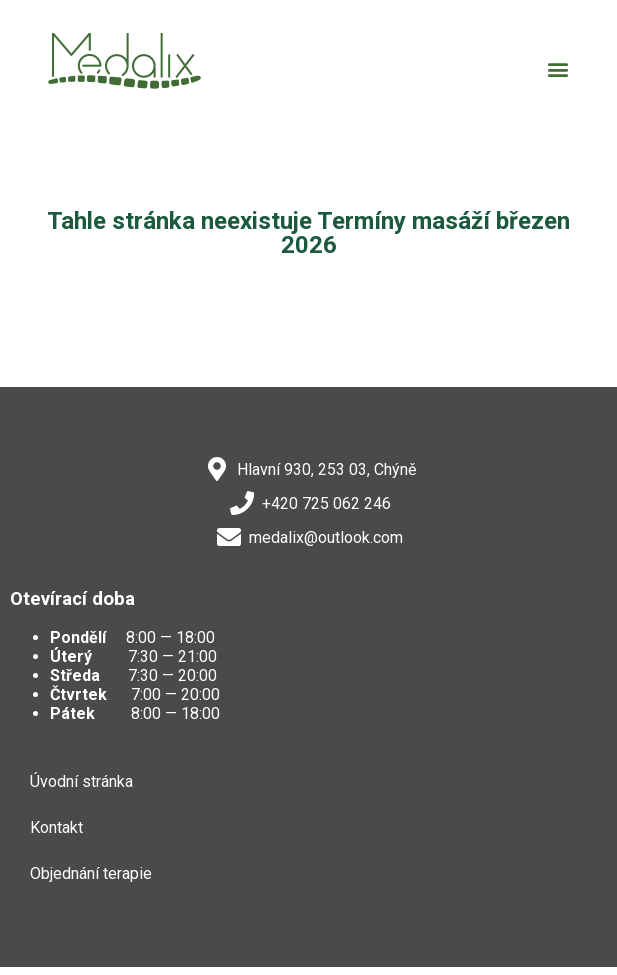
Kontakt (56, 827)
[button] (557, 68)
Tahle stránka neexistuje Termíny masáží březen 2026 (308, 233)
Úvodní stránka (81, 781)
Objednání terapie (91, 873)
